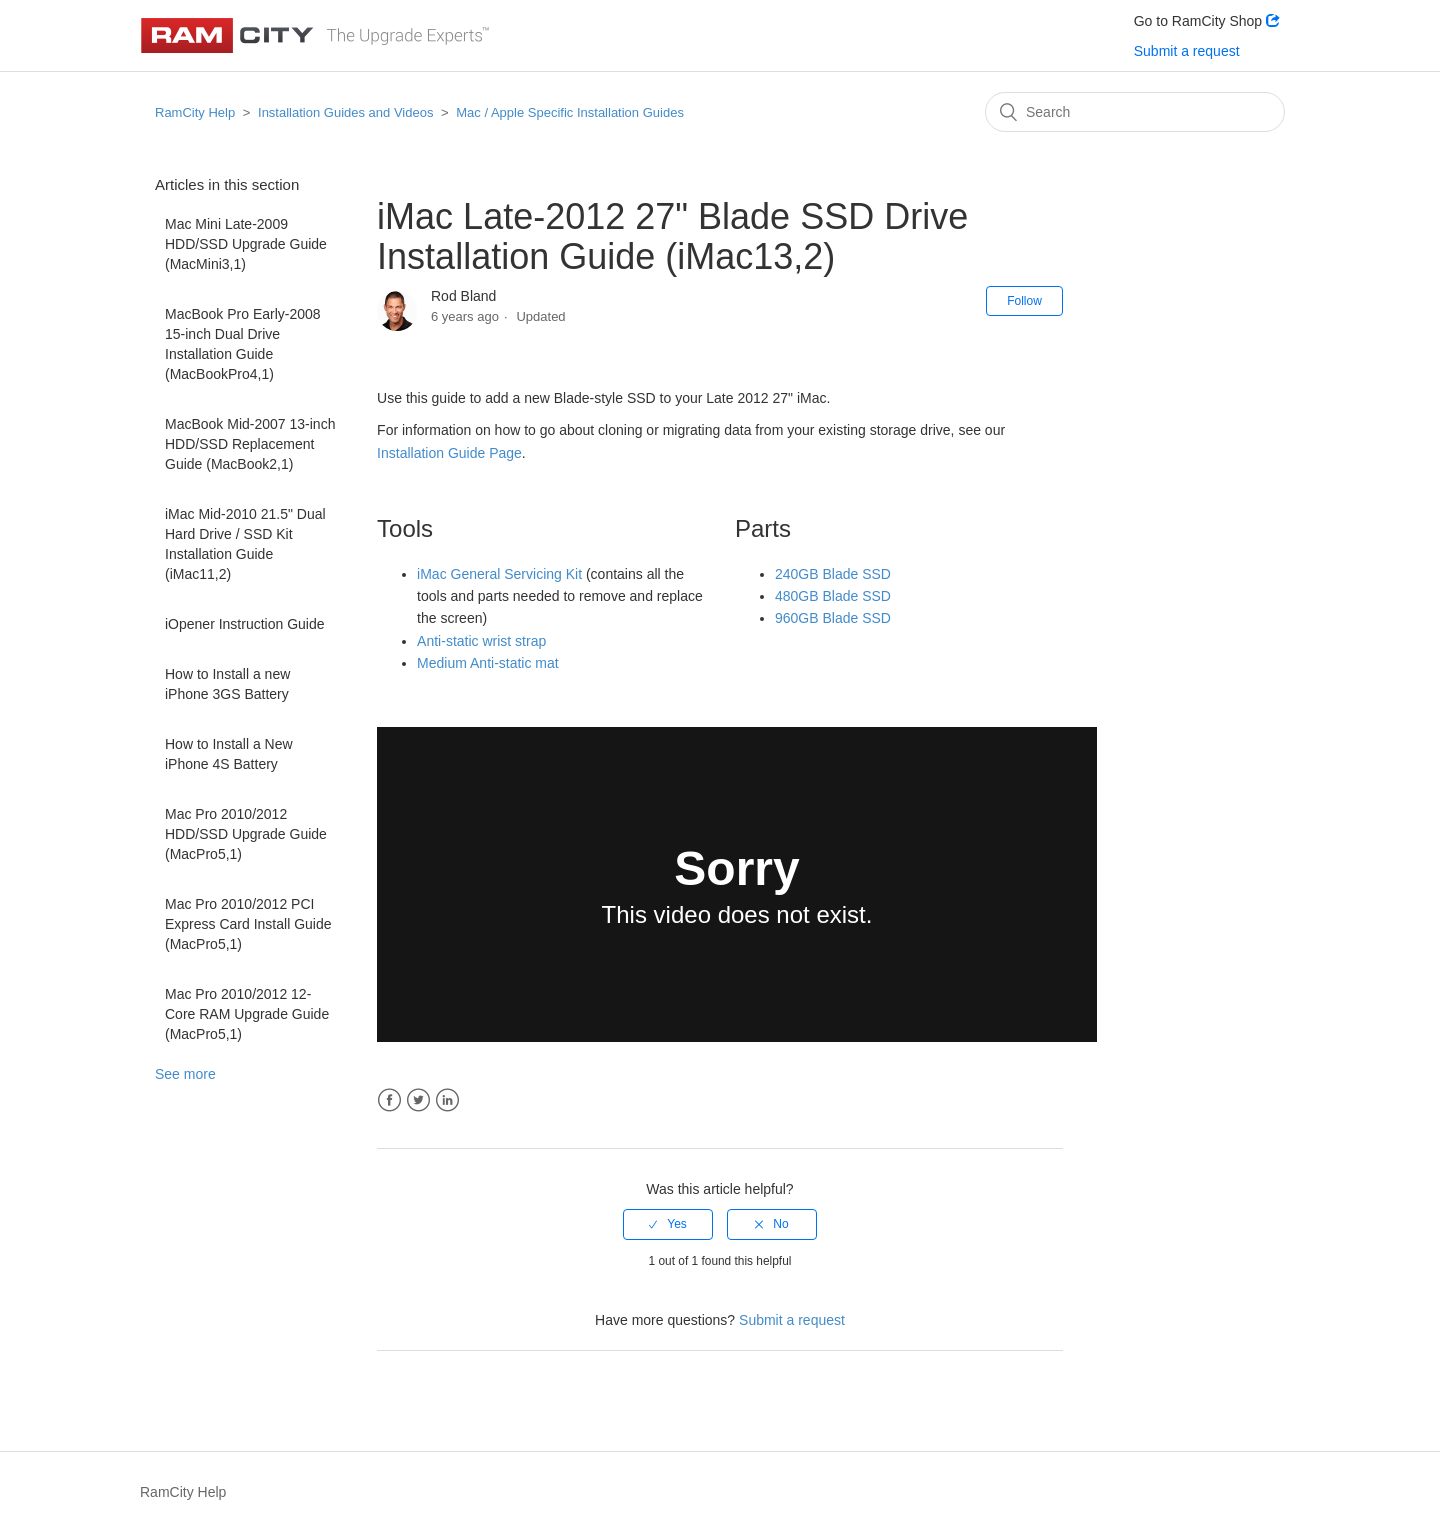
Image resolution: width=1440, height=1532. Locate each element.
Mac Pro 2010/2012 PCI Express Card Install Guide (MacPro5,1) (248, 924)
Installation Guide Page (449, 453)
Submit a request (1187, 51)
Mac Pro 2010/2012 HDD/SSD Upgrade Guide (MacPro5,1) (246, 834)
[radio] (668, 1224)
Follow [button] (1024, 301)
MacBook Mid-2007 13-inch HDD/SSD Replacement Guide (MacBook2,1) (250, 444)
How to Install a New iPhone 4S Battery (229, 754)
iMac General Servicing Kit (499, 574)
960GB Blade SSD (833, 618)
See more (185, 1074)
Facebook (389, 1100)
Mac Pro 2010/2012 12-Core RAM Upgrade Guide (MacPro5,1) (247, 1014)
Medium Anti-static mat (488, 663)
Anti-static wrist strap (481, 641)
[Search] (1135, 112)
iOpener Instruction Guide (245, 624)
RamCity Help (195, 112)
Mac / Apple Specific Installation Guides (570, 112)
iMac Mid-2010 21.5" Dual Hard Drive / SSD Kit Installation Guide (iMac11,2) (245, 544)
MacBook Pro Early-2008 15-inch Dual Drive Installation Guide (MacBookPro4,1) (243, 344)
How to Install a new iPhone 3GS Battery (227, 684)
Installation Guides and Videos (345, 112)
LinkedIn (447, 1100)
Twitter (418, 1100)
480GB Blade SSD (833, 596)
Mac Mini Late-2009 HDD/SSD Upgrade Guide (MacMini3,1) (246, 244)
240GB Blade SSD (833, 574)
